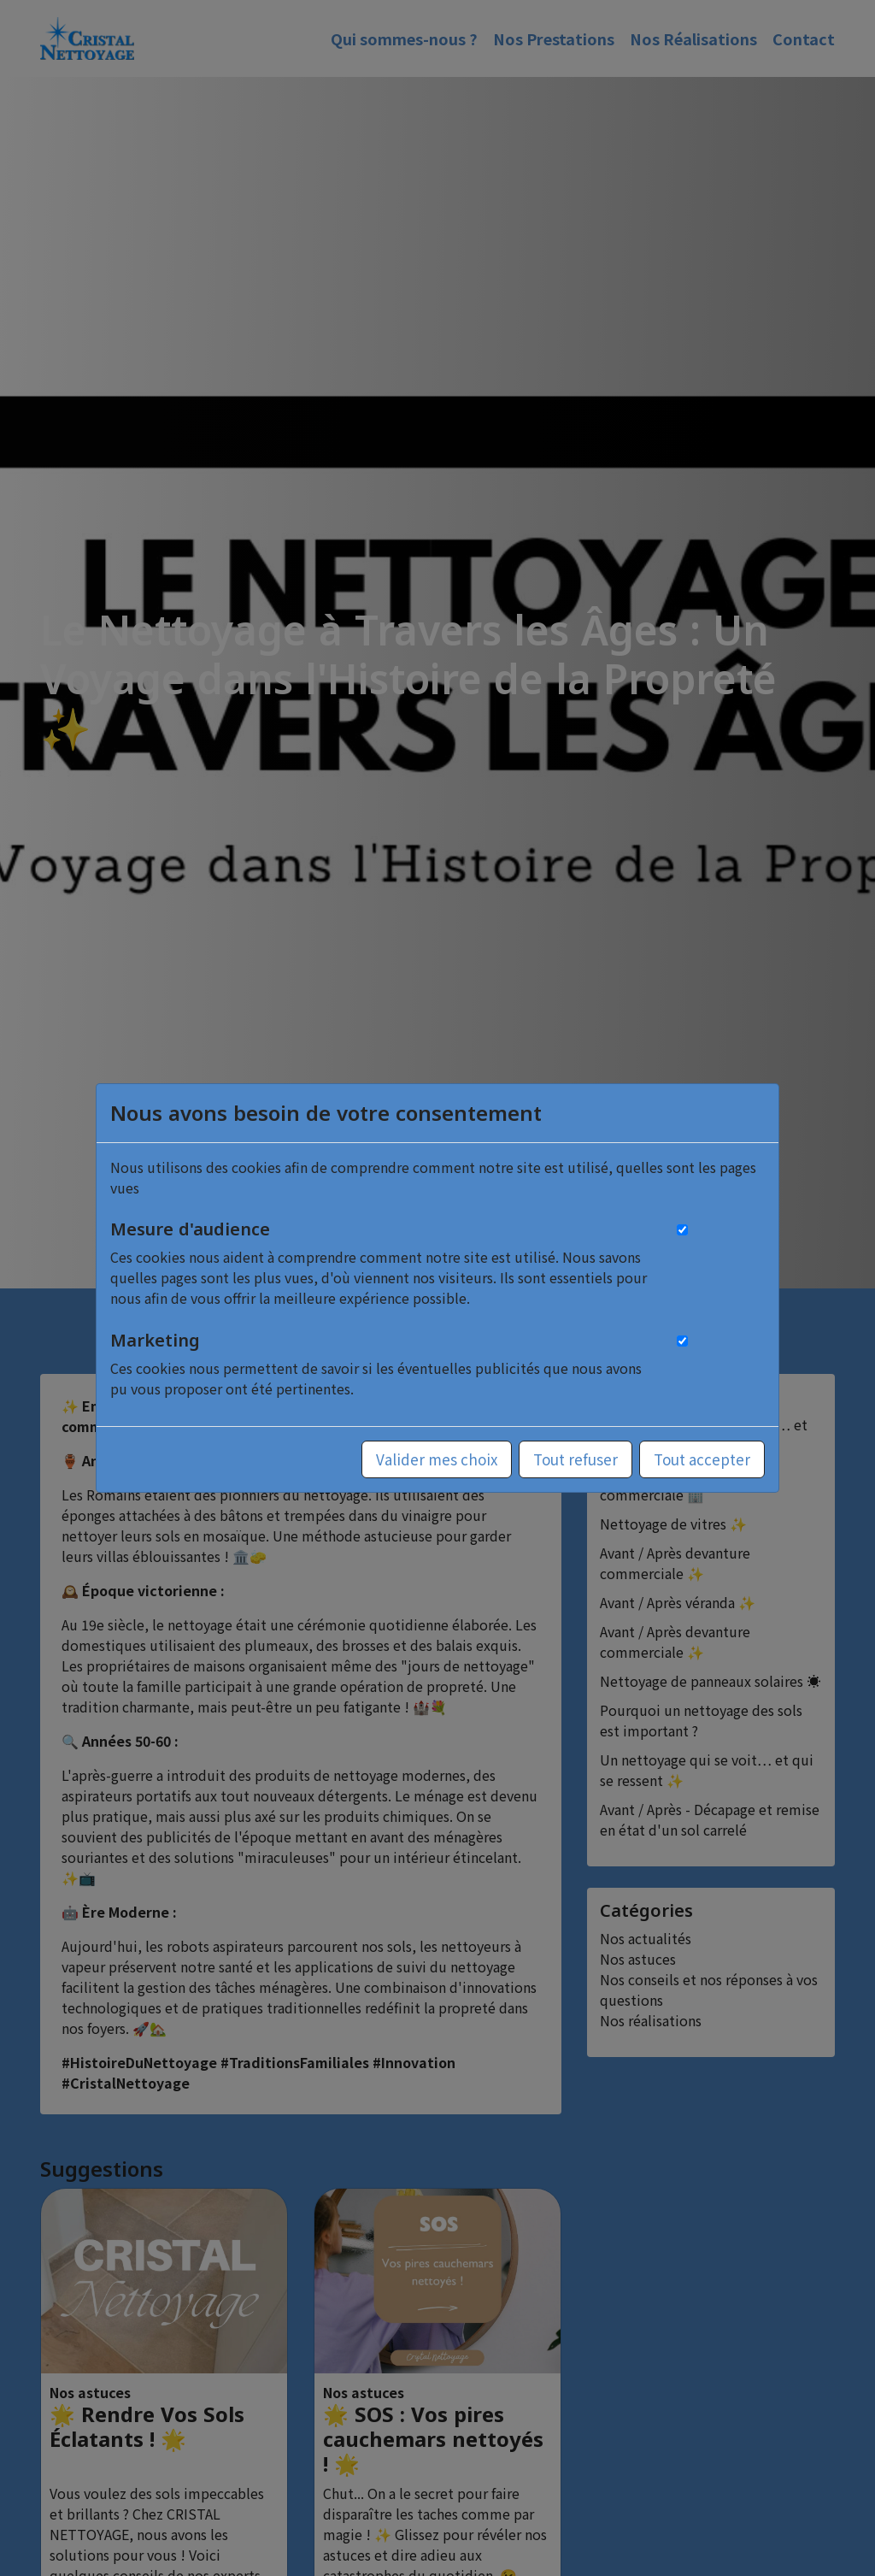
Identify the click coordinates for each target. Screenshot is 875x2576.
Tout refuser (575, 1459)
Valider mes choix (436, 1459)
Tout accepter (702, 1459)
